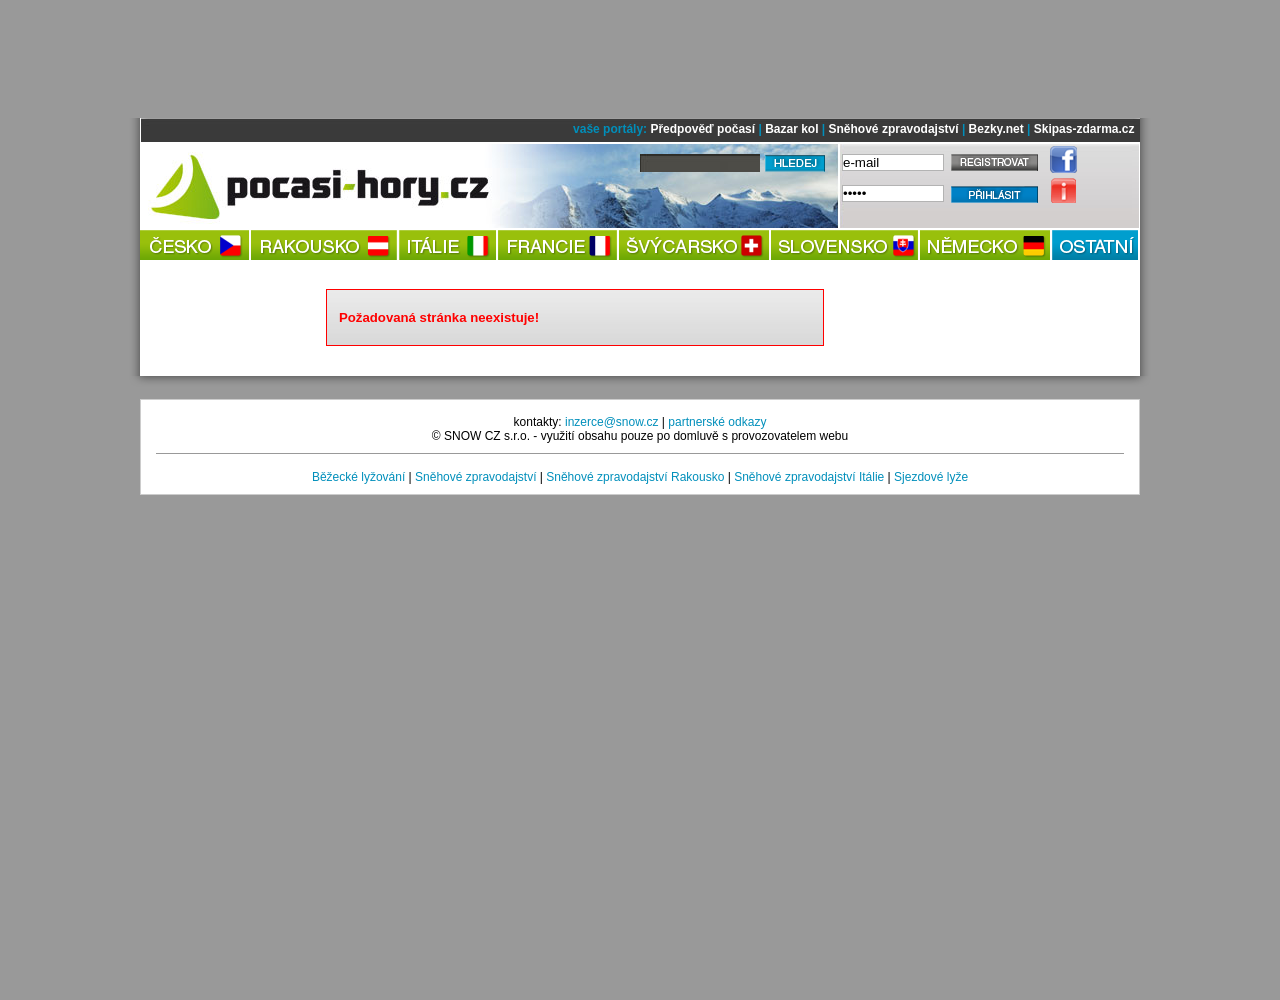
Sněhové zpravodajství (894, 129)
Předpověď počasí (702, 129)
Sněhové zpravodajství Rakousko (635, 477)
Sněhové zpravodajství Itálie (809, 477)
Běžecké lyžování (358, 477)
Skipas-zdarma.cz (1084, 129)
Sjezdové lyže (931, 477)
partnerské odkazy (717, 422)
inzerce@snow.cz (612, 422)
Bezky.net (996, 129)
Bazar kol (791, 129)
